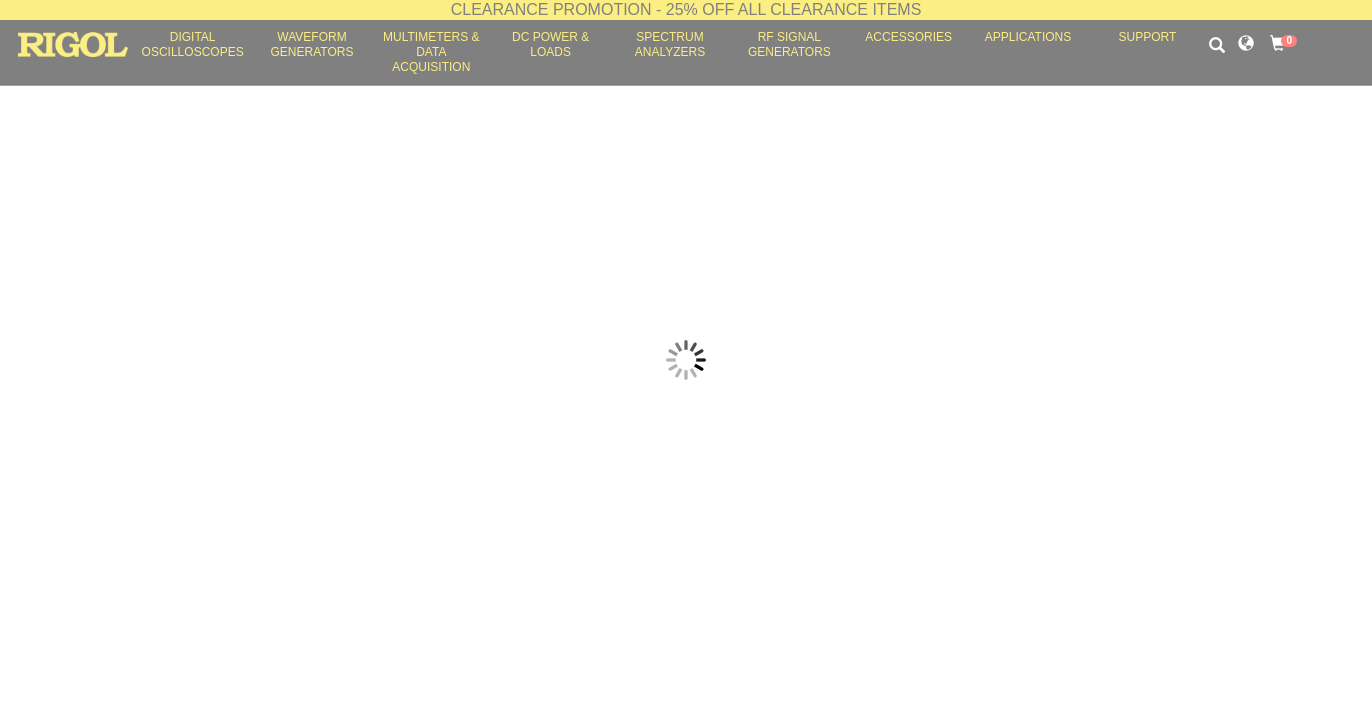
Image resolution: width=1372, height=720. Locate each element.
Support (1147, 37)
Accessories (908, 37)
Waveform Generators (312, 44)
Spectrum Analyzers (670, 44)
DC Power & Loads (550, 44)
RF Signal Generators (789, 44)
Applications (1028, 37)
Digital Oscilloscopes (193, 44)
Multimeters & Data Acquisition (431, 52)
